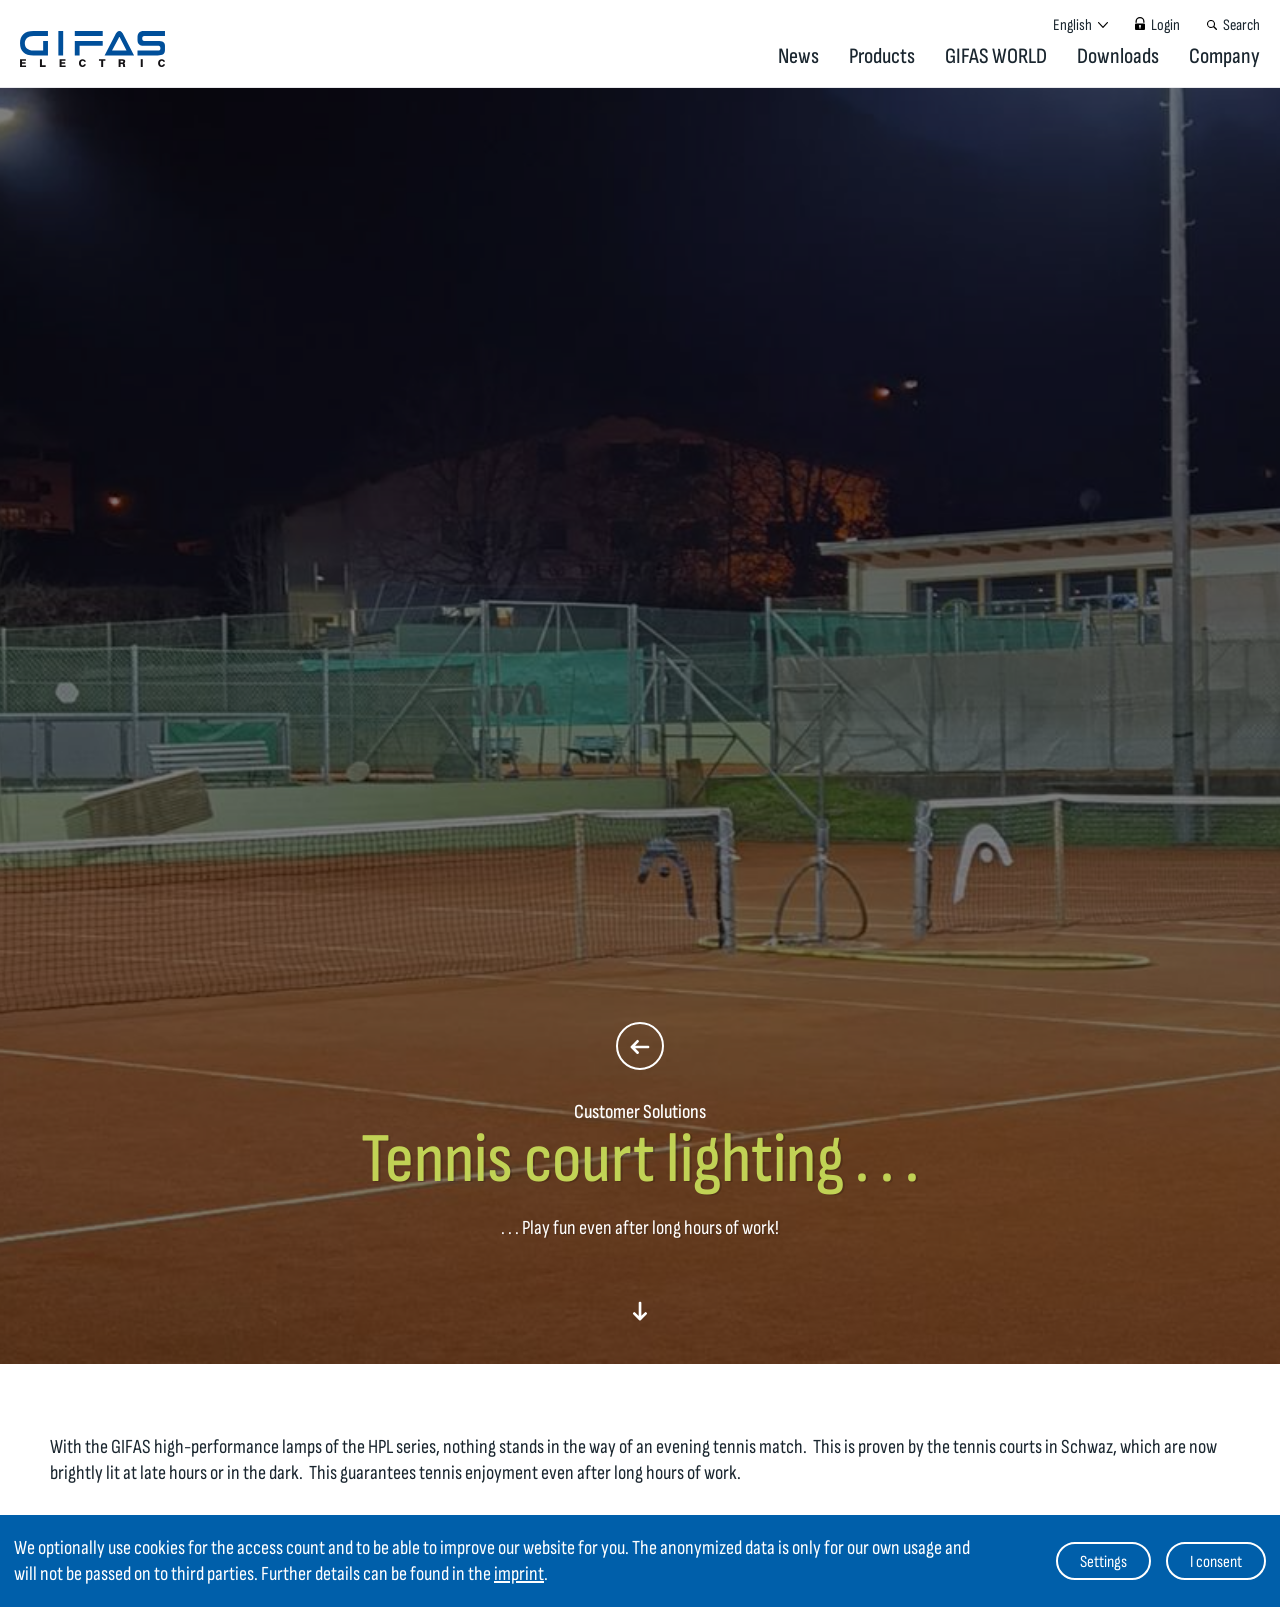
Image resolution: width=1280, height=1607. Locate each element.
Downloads (1118, 56)
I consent (1216, 1562)
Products (882, 56)
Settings (1103, 1562)
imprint (519, 1574)
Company (1224, 56)
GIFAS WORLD (996, 56)
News (798, 56)
